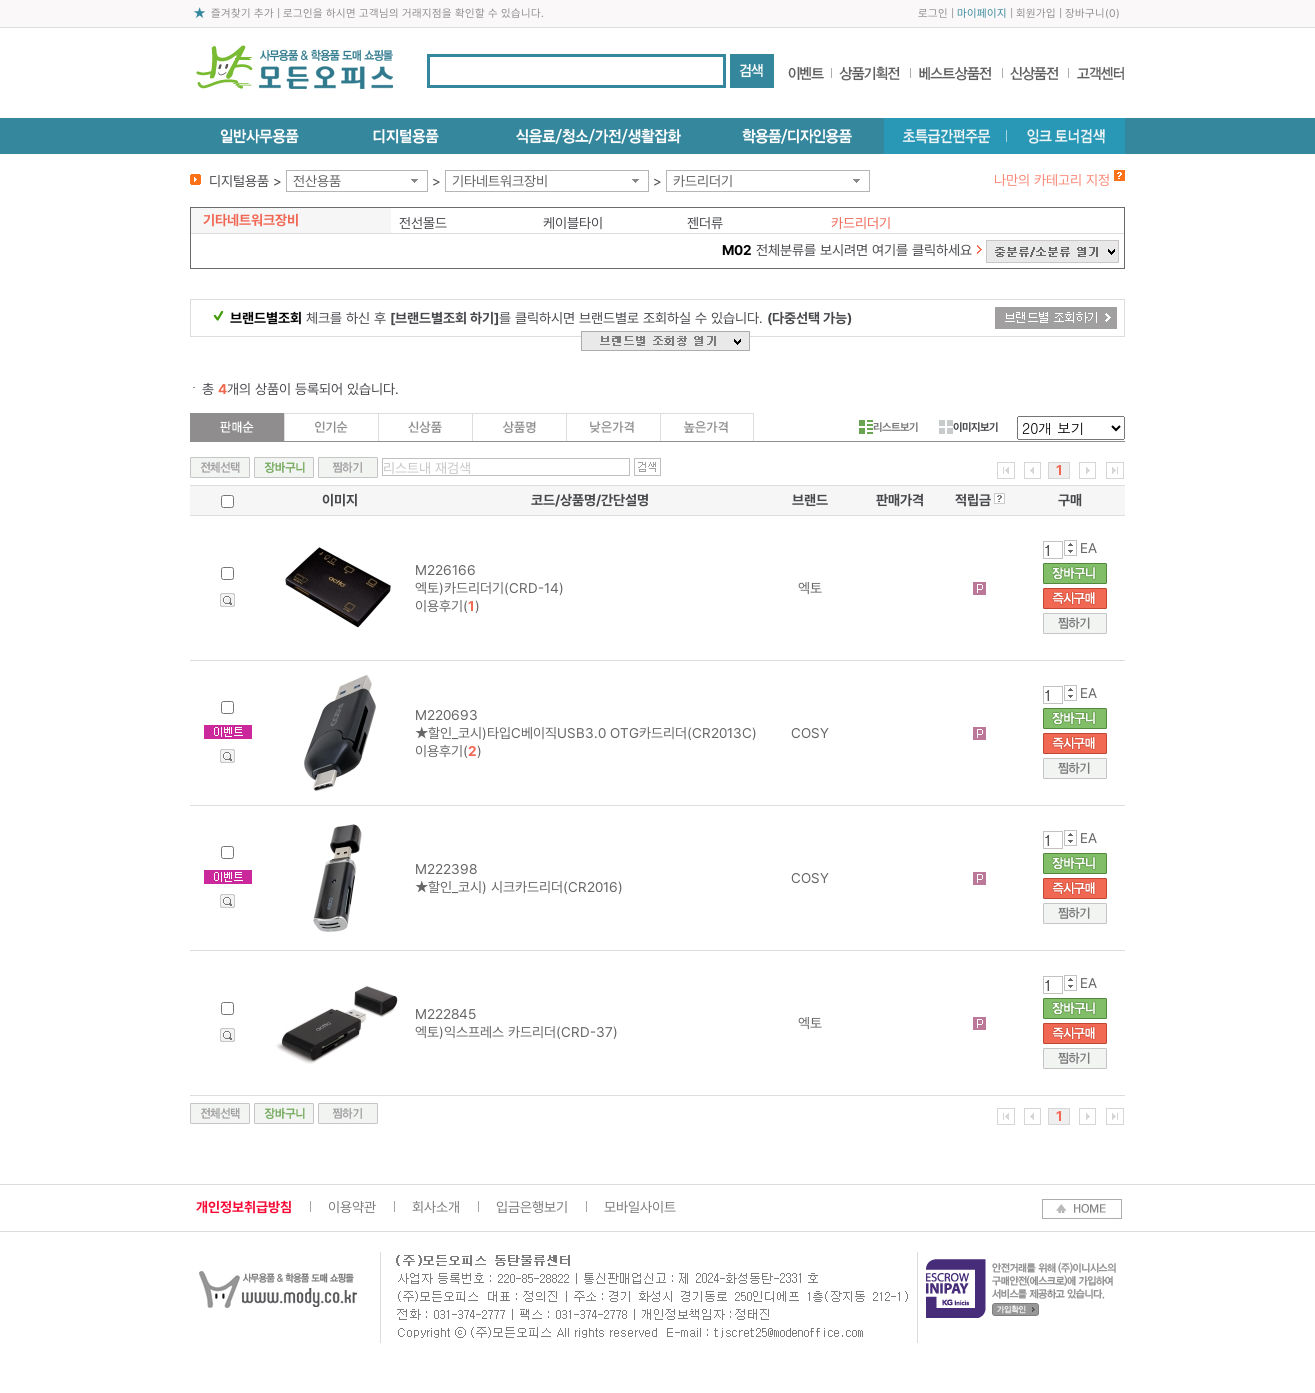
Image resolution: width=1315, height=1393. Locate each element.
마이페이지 (982, 13)
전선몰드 (423, 223)
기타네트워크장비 (500, 181)
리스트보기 (888, 427)
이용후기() (447, 606)
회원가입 (1036, 13)
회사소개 (436, 1207)
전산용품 (317, 181)
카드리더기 (703, 181)
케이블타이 (573, 223)
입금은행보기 (532, 1207)
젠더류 (705, 223)
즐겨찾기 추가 (242, 13)
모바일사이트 (640, 1207)
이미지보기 (968, 427)
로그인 (933, 13)
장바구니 (1085, 13)
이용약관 (352, 1207)
